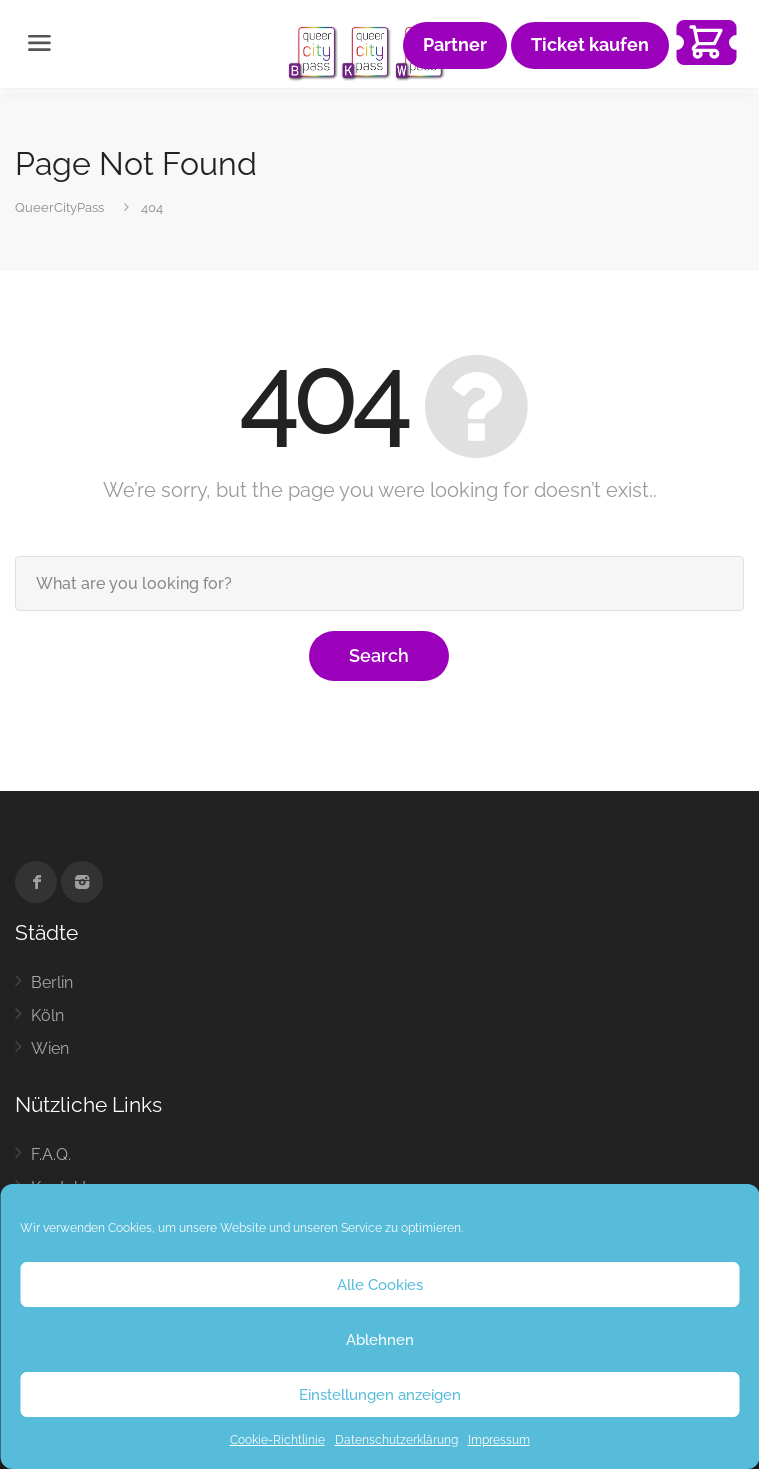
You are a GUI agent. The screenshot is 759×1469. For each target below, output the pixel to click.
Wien (50, 1048)
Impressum (499, 1440)
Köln (47, 1015)
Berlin (52, 982)
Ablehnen (380, 1340)
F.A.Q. (51, 1154)
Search (379, 655)
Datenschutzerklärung (396, 1440)
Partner (455, 45)
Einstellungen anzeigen (380, 1395)
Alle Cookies (380, 1285)
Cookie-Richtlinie (277, 1440)
